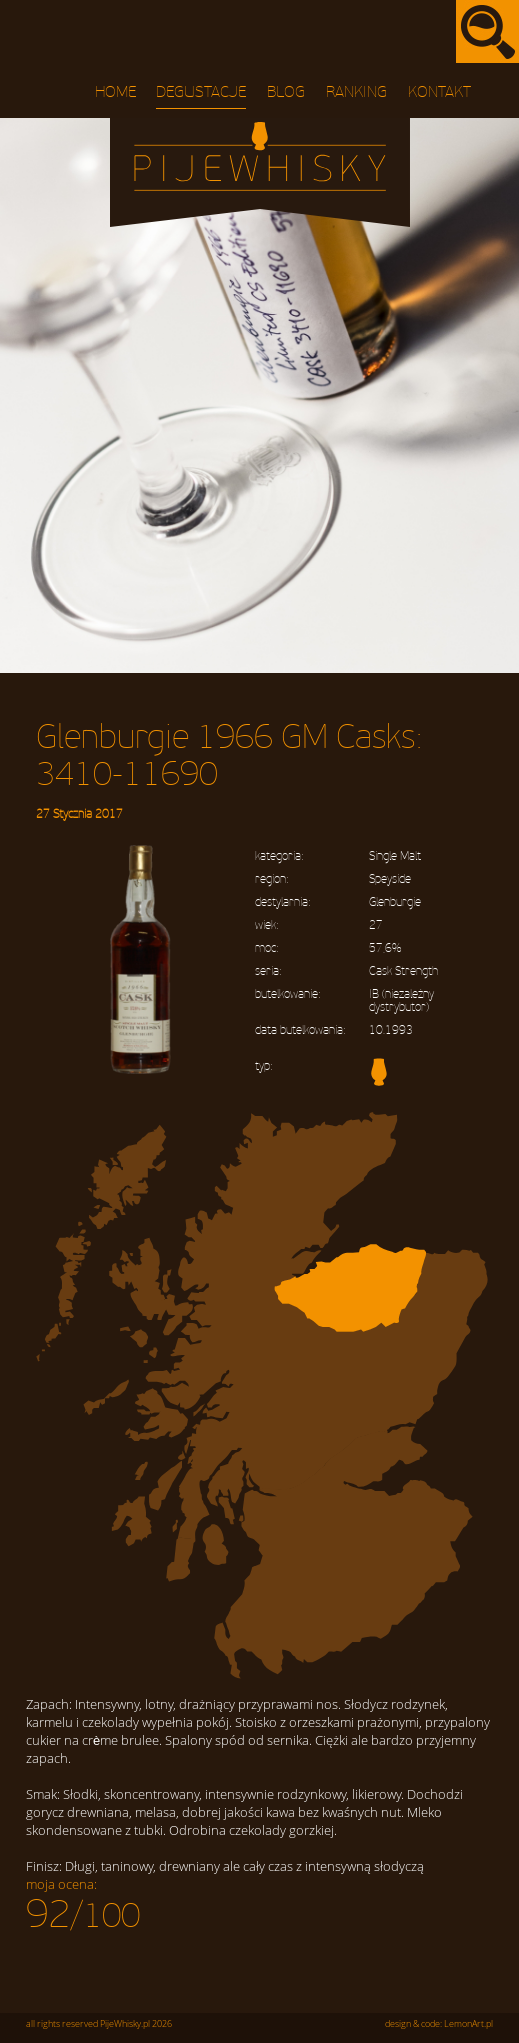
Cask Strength (403, 971)
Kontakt (439, 92)
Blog (286, 92)
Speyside (390, 879)
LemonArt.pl (468, 2024)
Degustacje (201, 92)
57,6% (385, 948)
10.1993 (391, 1030)
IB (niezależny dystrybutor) (401, 1001)
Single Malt (395, 856)
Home (115, 92)
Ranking (356, 92)
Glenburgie (395, 902)
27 (376, 925)
